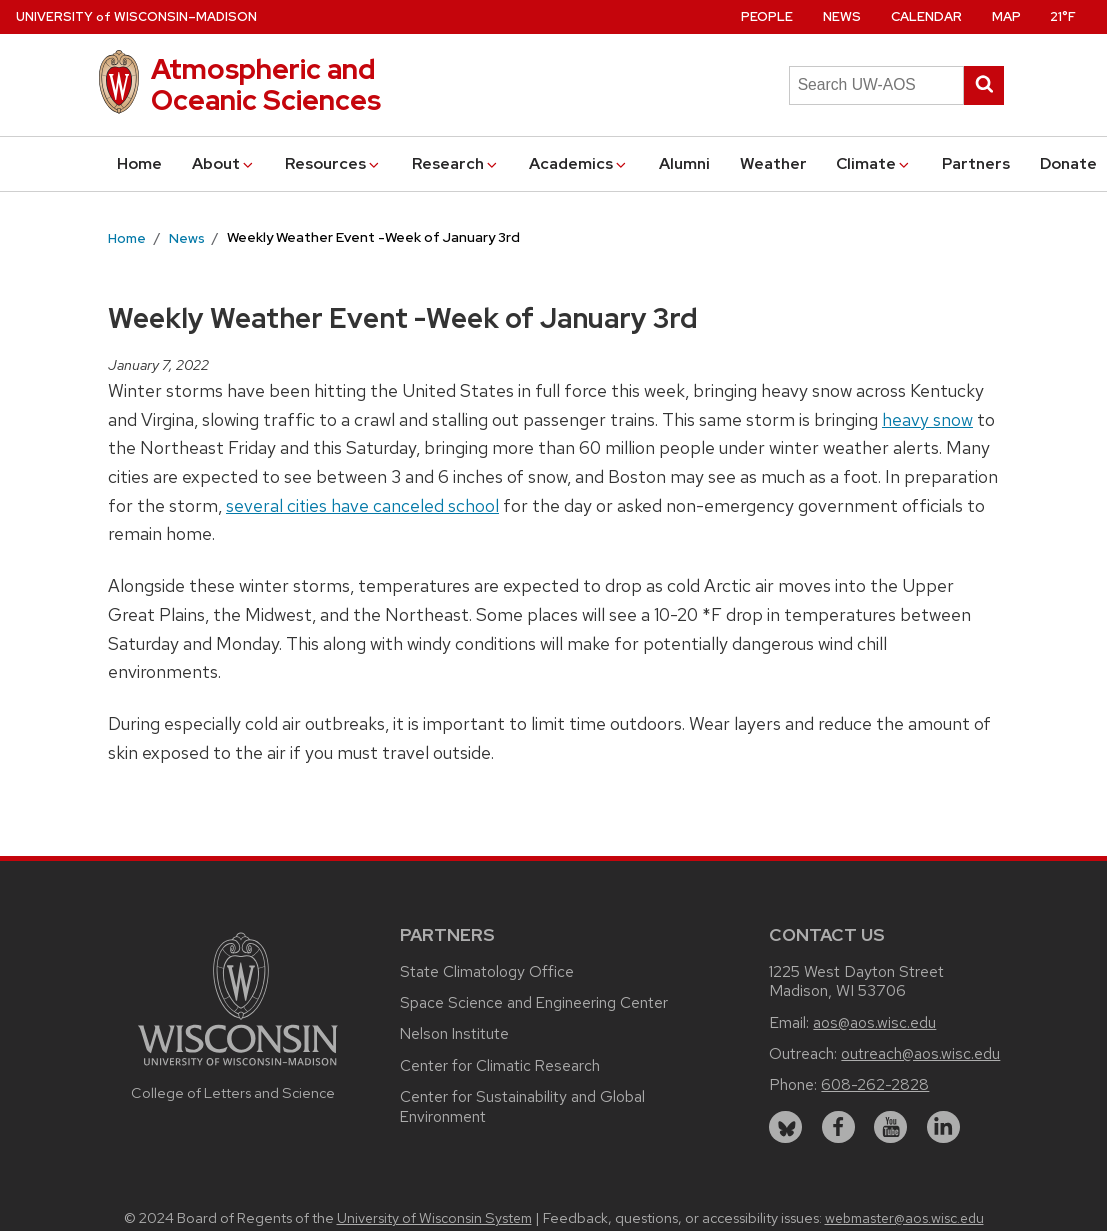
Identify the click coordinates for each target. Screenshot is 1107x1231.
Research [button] (456, 163)
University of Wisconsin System (434, 1218)
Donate (1068, 163)
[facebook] (838, 1127)
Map (1006, 16)
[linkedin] (943, 1127)
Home (139, 163)
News (842, 16)
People (767, 16)
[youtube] (890, 1127)
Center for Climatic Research (500, 1065)
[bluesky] (785, 1127)
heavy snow (927, 419)
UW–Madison (136, 16)
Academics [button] (579, 163)
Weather (773, 163)
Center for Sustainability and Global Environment (522, 1106)
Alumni (684, 163)
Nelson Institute (454, 1033)
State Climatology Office (487, 971)
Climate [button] (874, 163)
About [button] (224, 163)
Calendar (926, 16)
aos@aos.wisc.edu (874, 1022)
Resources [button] (333, 163)
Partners (976, 163)
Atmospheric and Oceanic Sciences (266, 84)
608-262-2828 (875, 1084)
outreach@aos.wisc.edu (920, 1053)
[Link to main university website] (238, 1068)
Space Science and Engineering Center (534, 1002)
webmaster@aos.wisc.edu (904, 1218)
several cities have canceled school (362, 505)
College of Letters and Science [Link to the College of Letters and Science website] (233, 1092)
